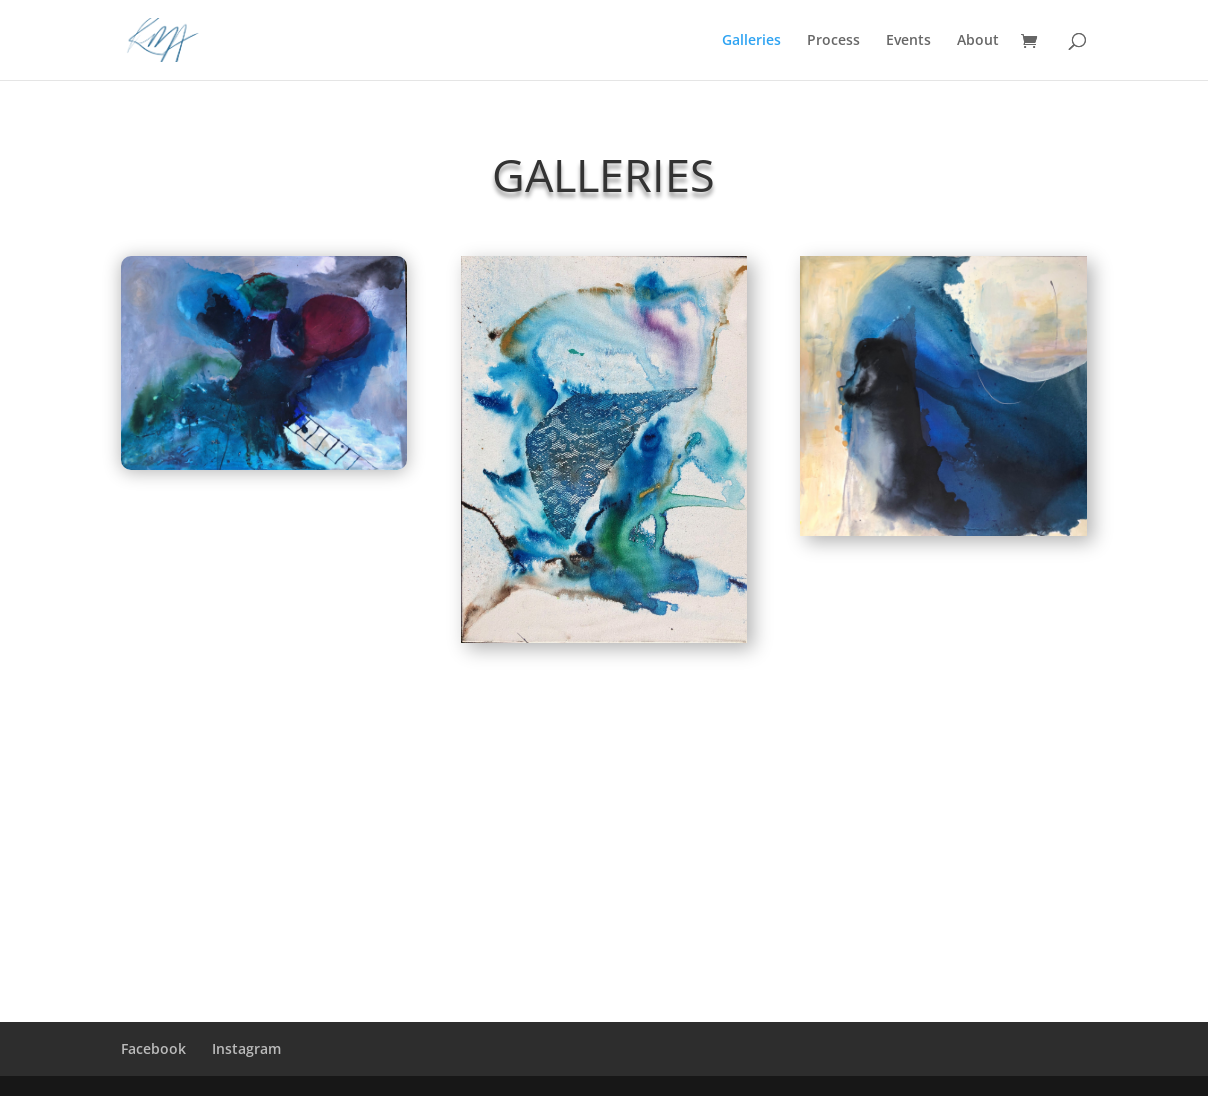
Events (908, 41)
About (978, 41)
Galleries (751, 41)
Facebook (153, 1048)
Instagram (246, 1048)
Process (833, 41)
